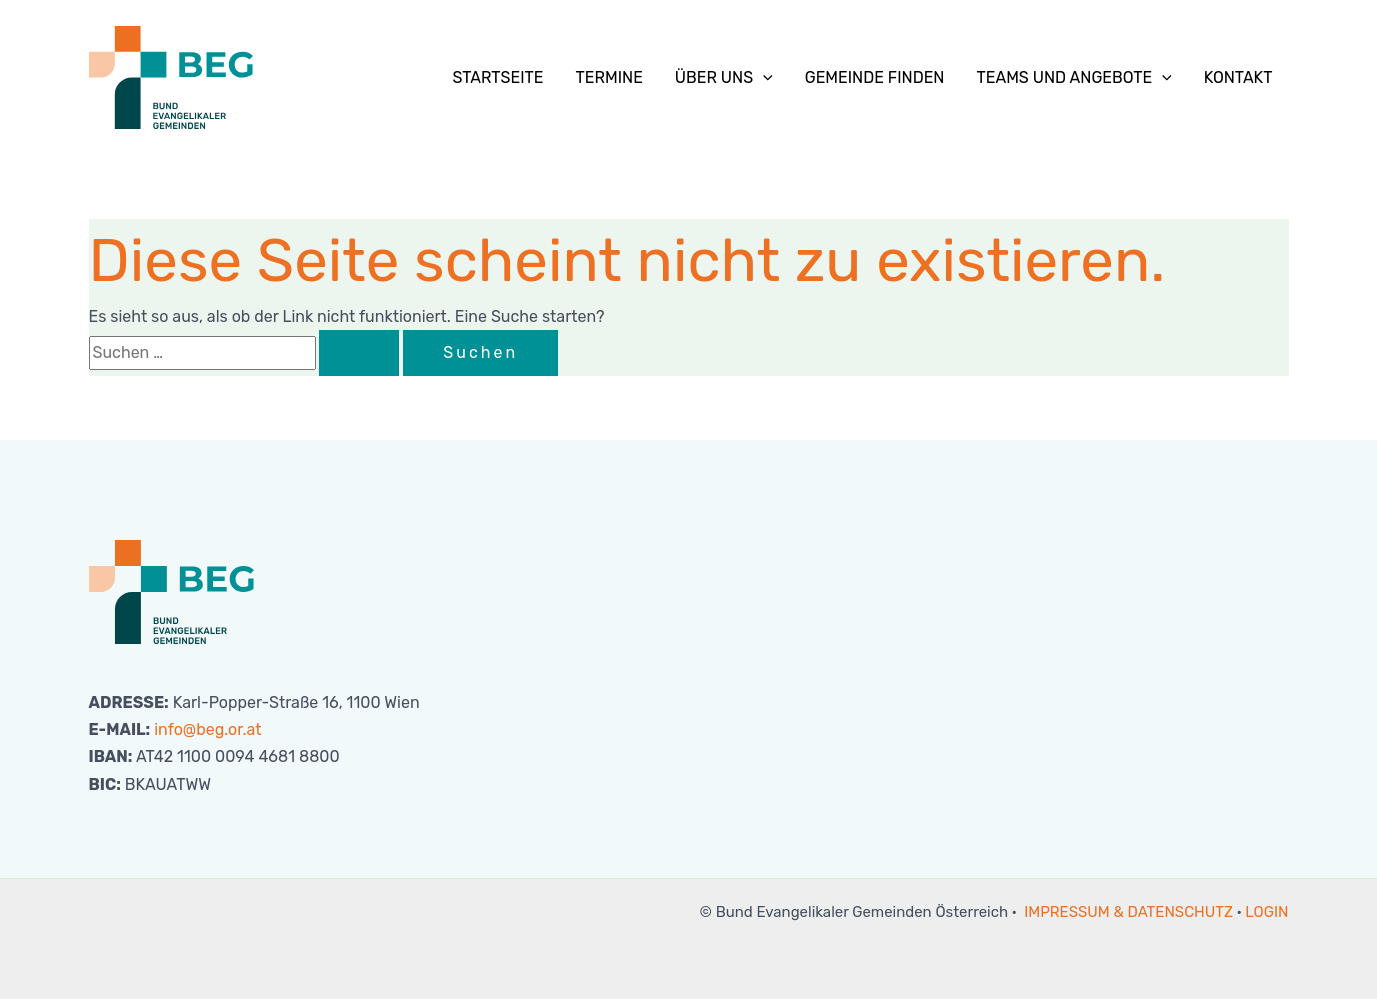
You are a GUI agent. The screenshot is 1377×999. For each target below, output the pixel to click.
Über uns (724, 78)
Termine (609, 77)
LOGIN (1266, 912)
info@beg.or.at (207, 729)
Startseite (497, 77)
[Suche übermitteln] (359, 353)
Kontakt (1238, 77)
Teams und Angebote (1073, 78)
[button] (763, 78)
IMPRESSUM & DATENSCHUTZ (1128, 912)
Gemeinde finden (875, 77)
